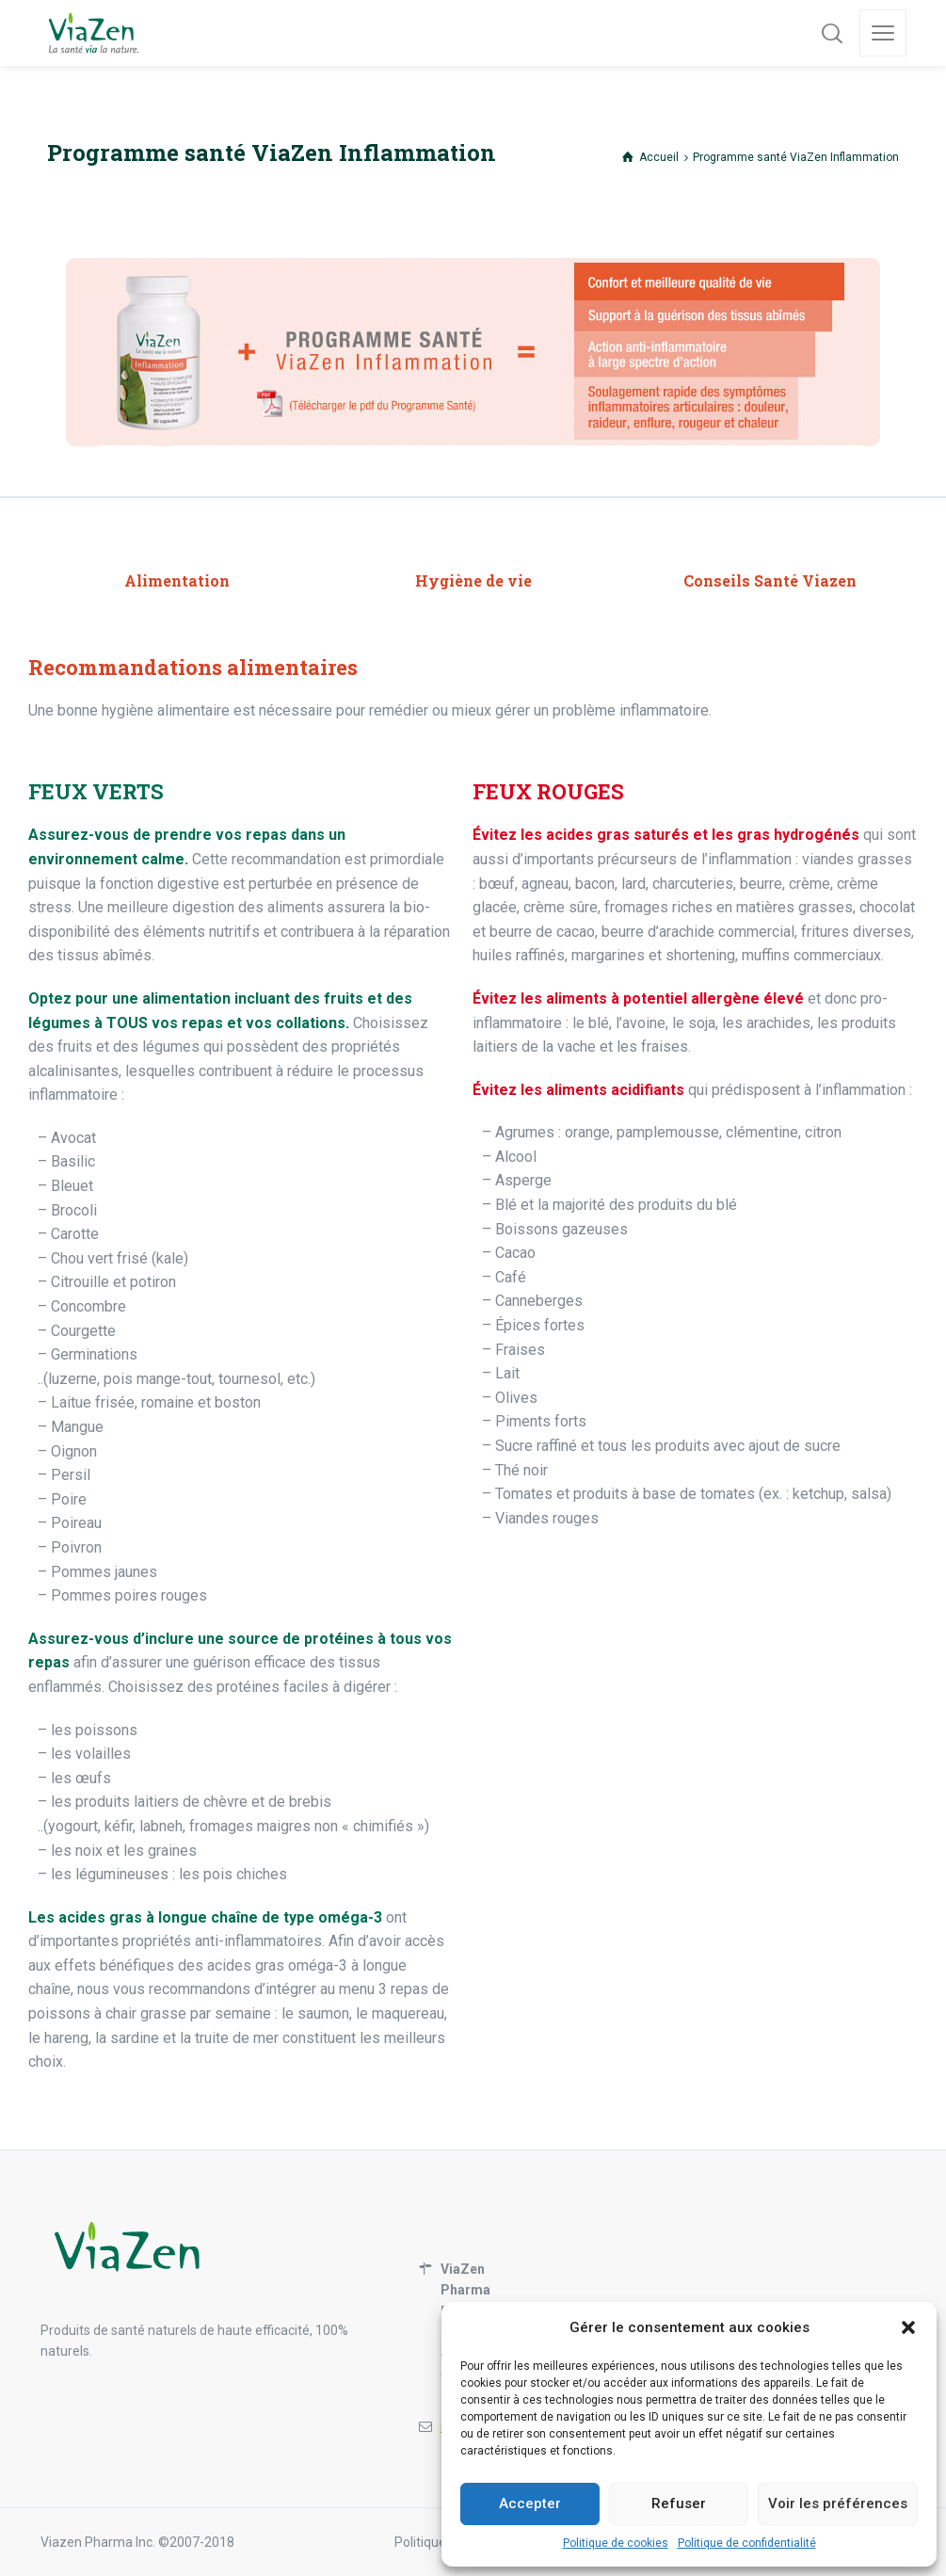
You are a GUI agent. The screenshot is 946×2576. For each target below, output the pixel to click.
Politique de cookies (615, 2543)
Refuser (678, 2503)
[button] (908, 2327)
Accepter (530, 2503)
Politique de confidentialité (747, 2543)
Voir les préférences (837, 2503)
